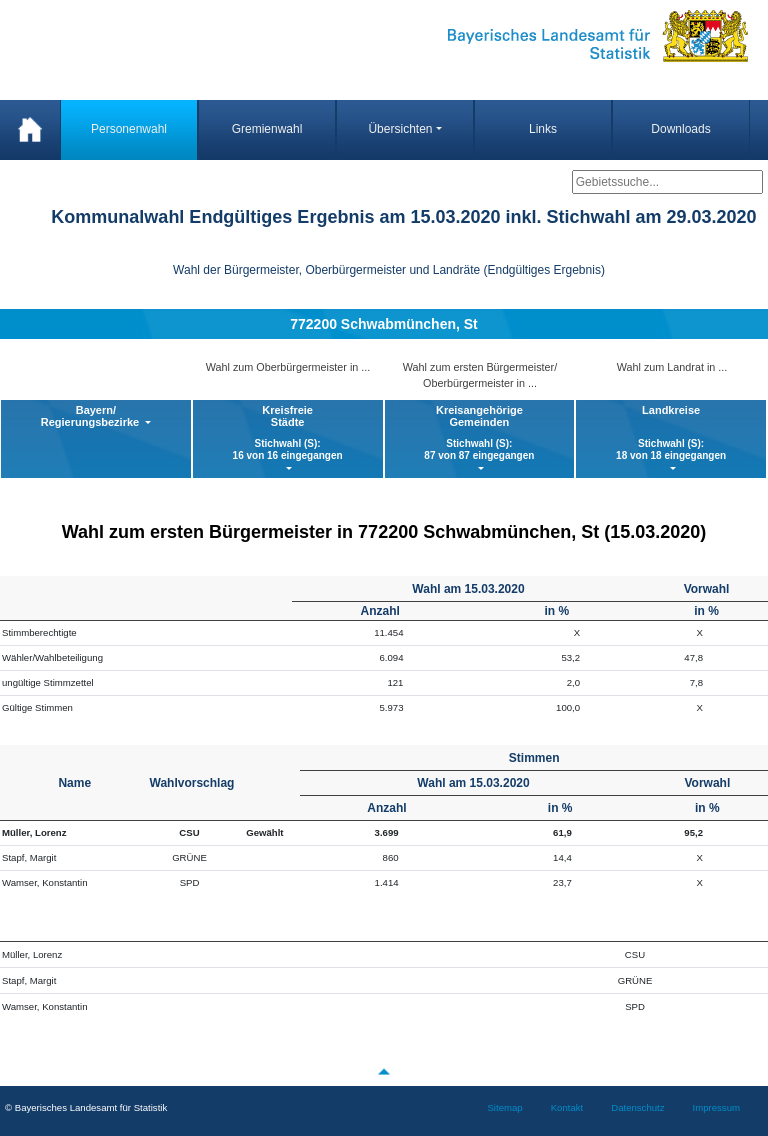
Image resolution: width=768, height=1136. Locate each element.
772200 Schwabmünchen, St (384, 324)
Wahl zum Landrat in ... (672, 367)
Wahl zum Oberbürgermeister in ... (288, 367)
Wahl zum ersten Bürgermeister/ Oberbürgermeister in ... (480, 375)
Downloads (680, 129)
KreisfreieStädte (288, 433)
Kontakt (567, 1107)
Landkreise (671, 433)
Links (543, 129)
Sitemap (504, 1107)
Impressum (716, 1107)
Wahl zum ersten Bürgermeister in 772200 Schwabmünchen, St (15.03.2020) (384, 532)
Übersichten (400, 129)
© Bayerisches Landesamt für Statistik (86, 1107)
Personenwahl (129, 129)
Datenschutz (637, 1107)
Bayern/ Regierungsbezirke (91, 416)
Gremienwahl (267, 129)
